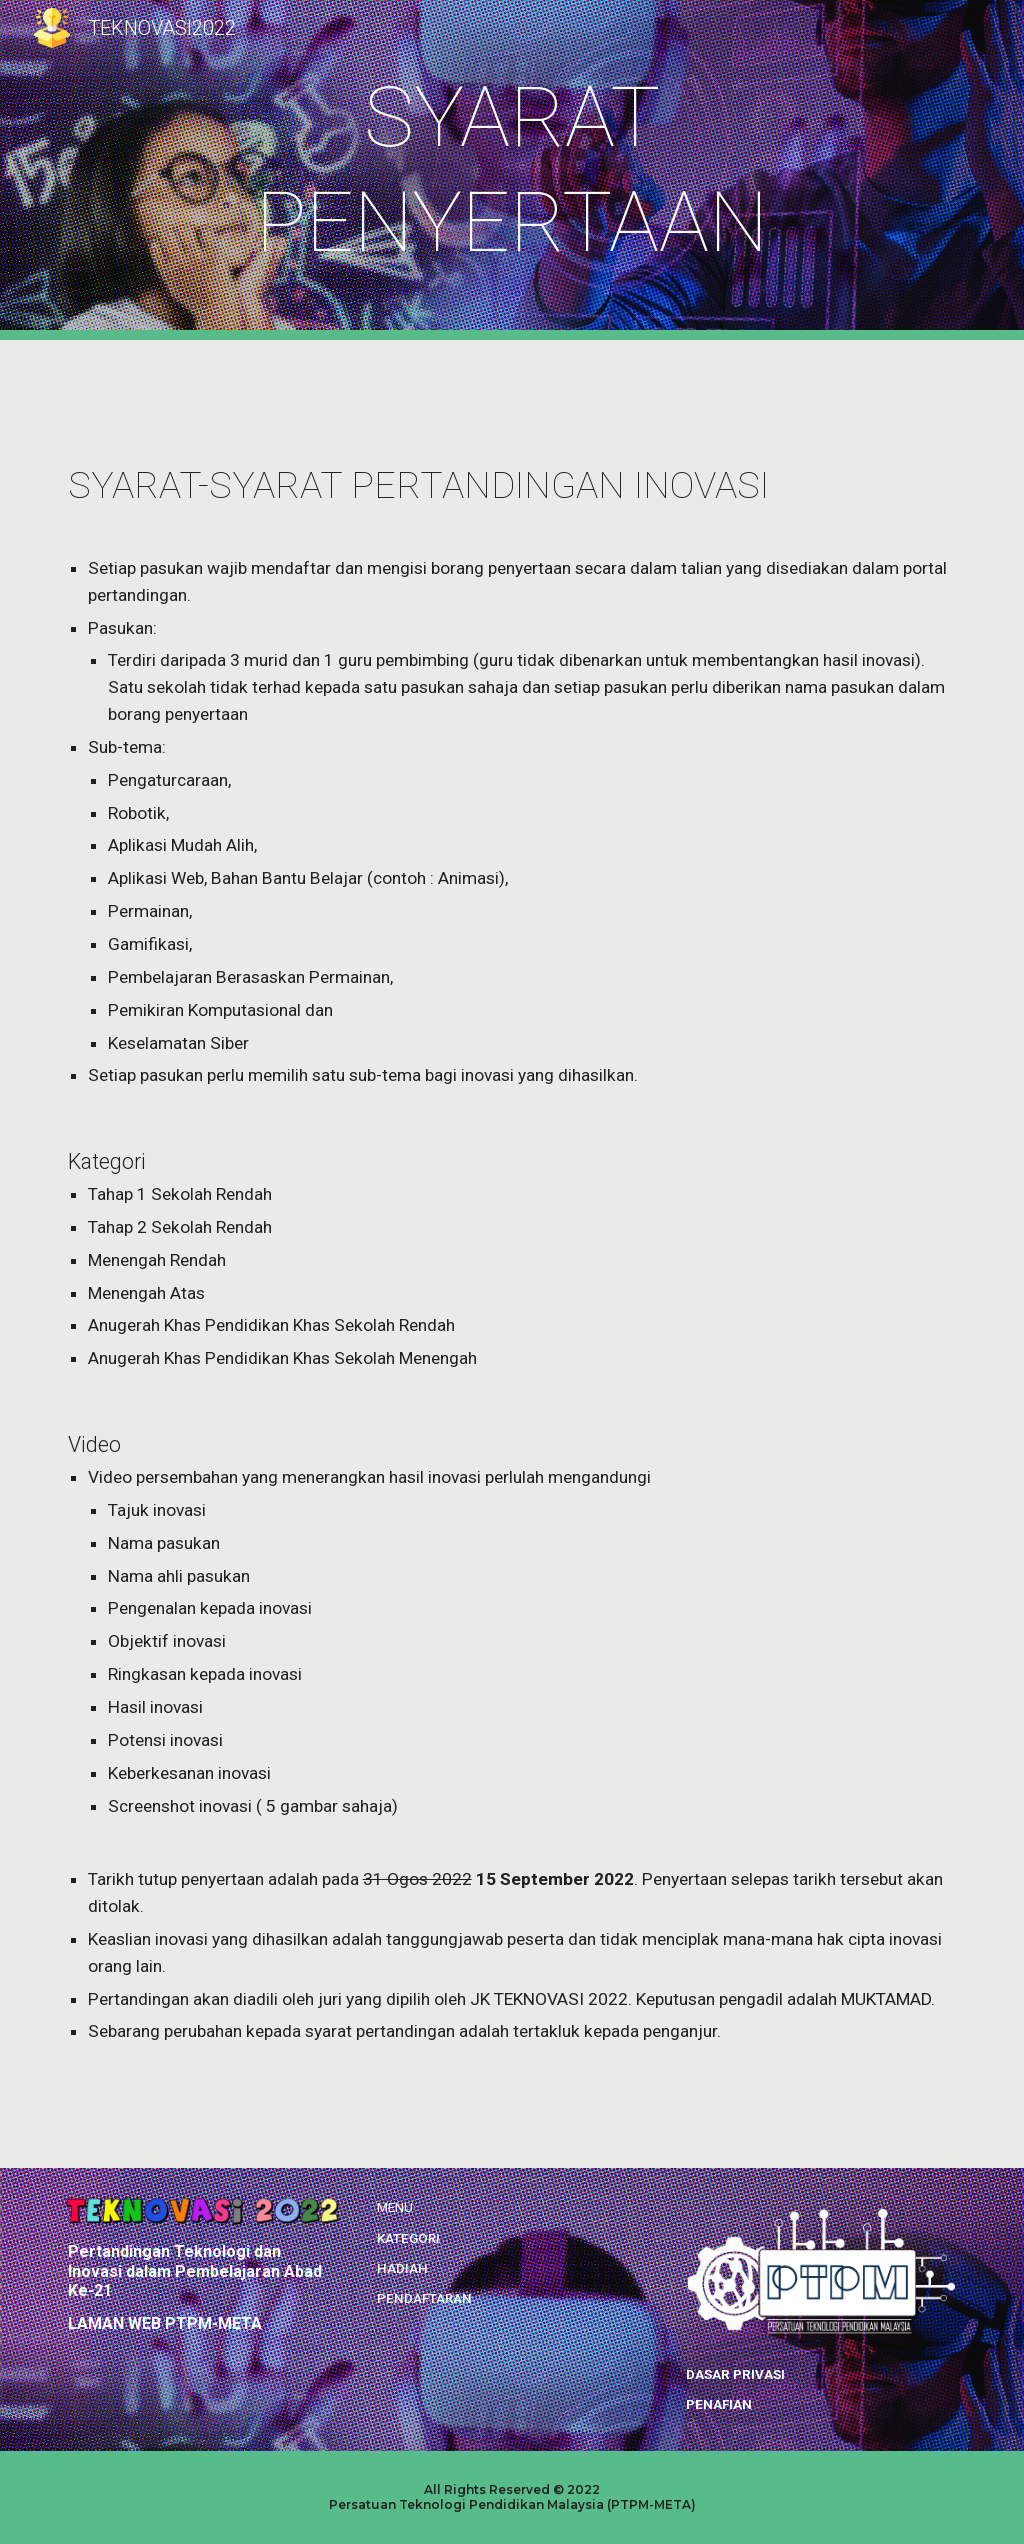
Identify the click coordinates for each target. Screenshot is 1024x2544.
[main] (511, 170)
